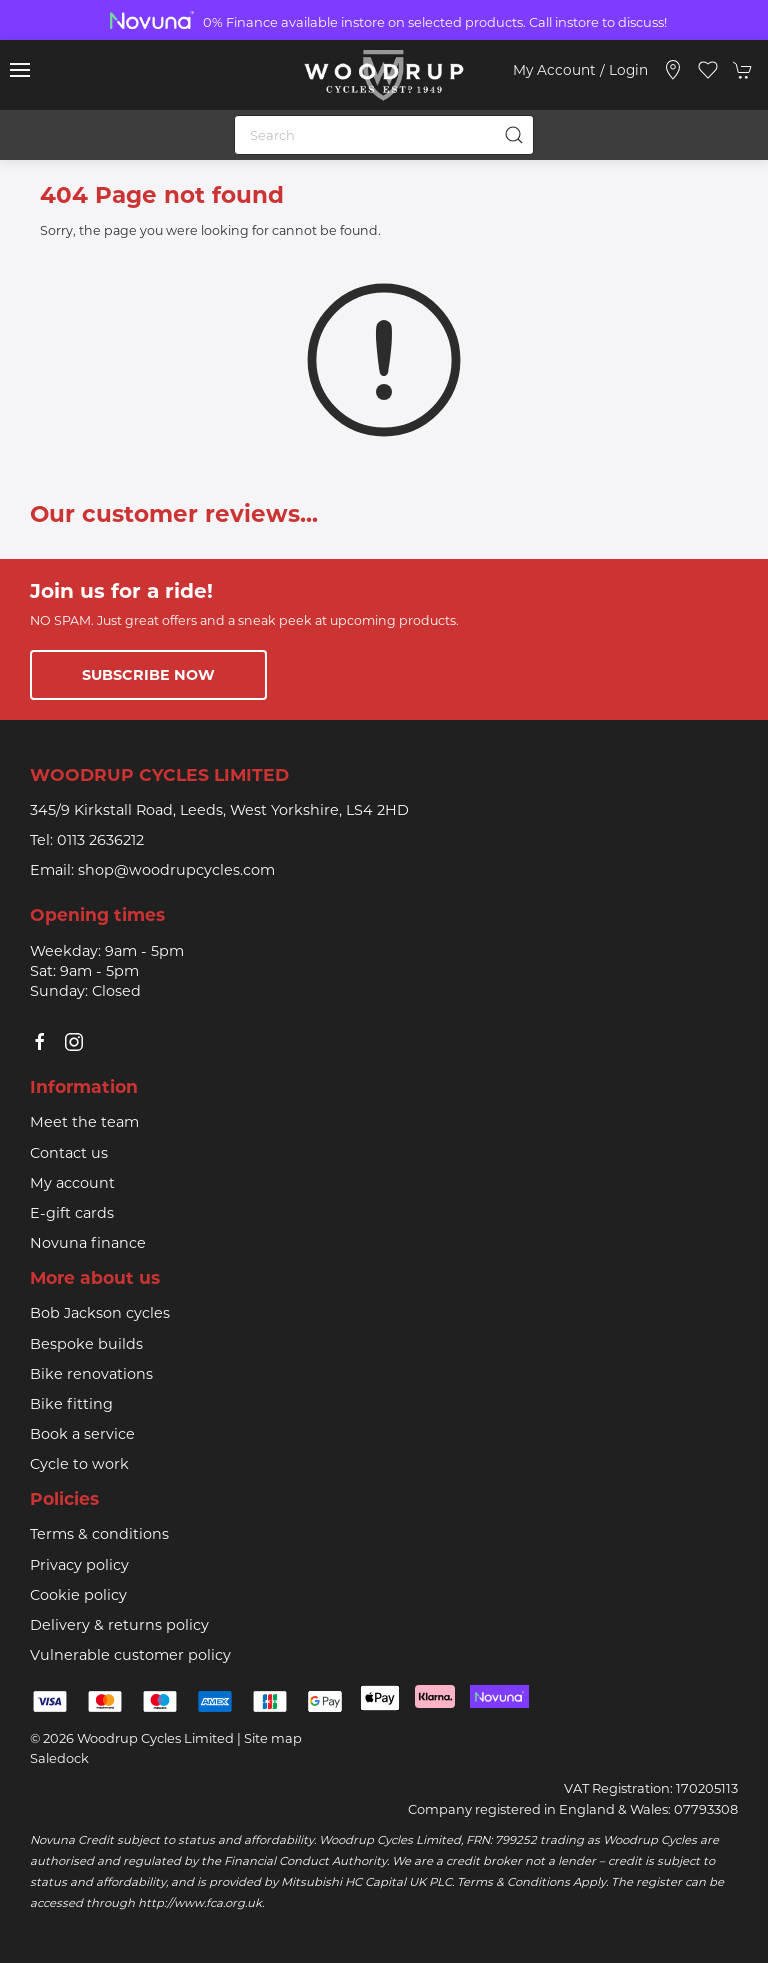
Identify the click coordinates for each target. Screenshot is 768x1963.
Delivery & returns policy (119, 1625)
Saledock (59, 1758)
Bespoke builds (86, 1344)
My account (72, 1183)
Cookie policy (78, 1595)
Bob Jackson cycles (100, 1313)
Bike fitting (71, 1404)
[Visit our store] (673, 70)
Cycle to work (79, 1464)
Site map (273, 1738)
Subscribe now (148, 675)
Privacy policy (79, 1565)
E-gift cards (72, 1213)
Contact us (69, 1153)
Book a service (82, 1434)
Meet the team (84, 1122)
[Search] (384, 135)
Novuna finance (88, 1243)
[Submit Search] (514, 135)
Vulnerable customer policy (130, 1655)
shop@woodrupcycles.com (176, 870)
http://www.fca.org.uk (200, 1903)
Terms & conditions (99, 1534)
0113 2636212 (100, 840)
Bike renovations (91, 1374)
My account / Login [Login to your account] (580, 70)
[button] (20, 70)
